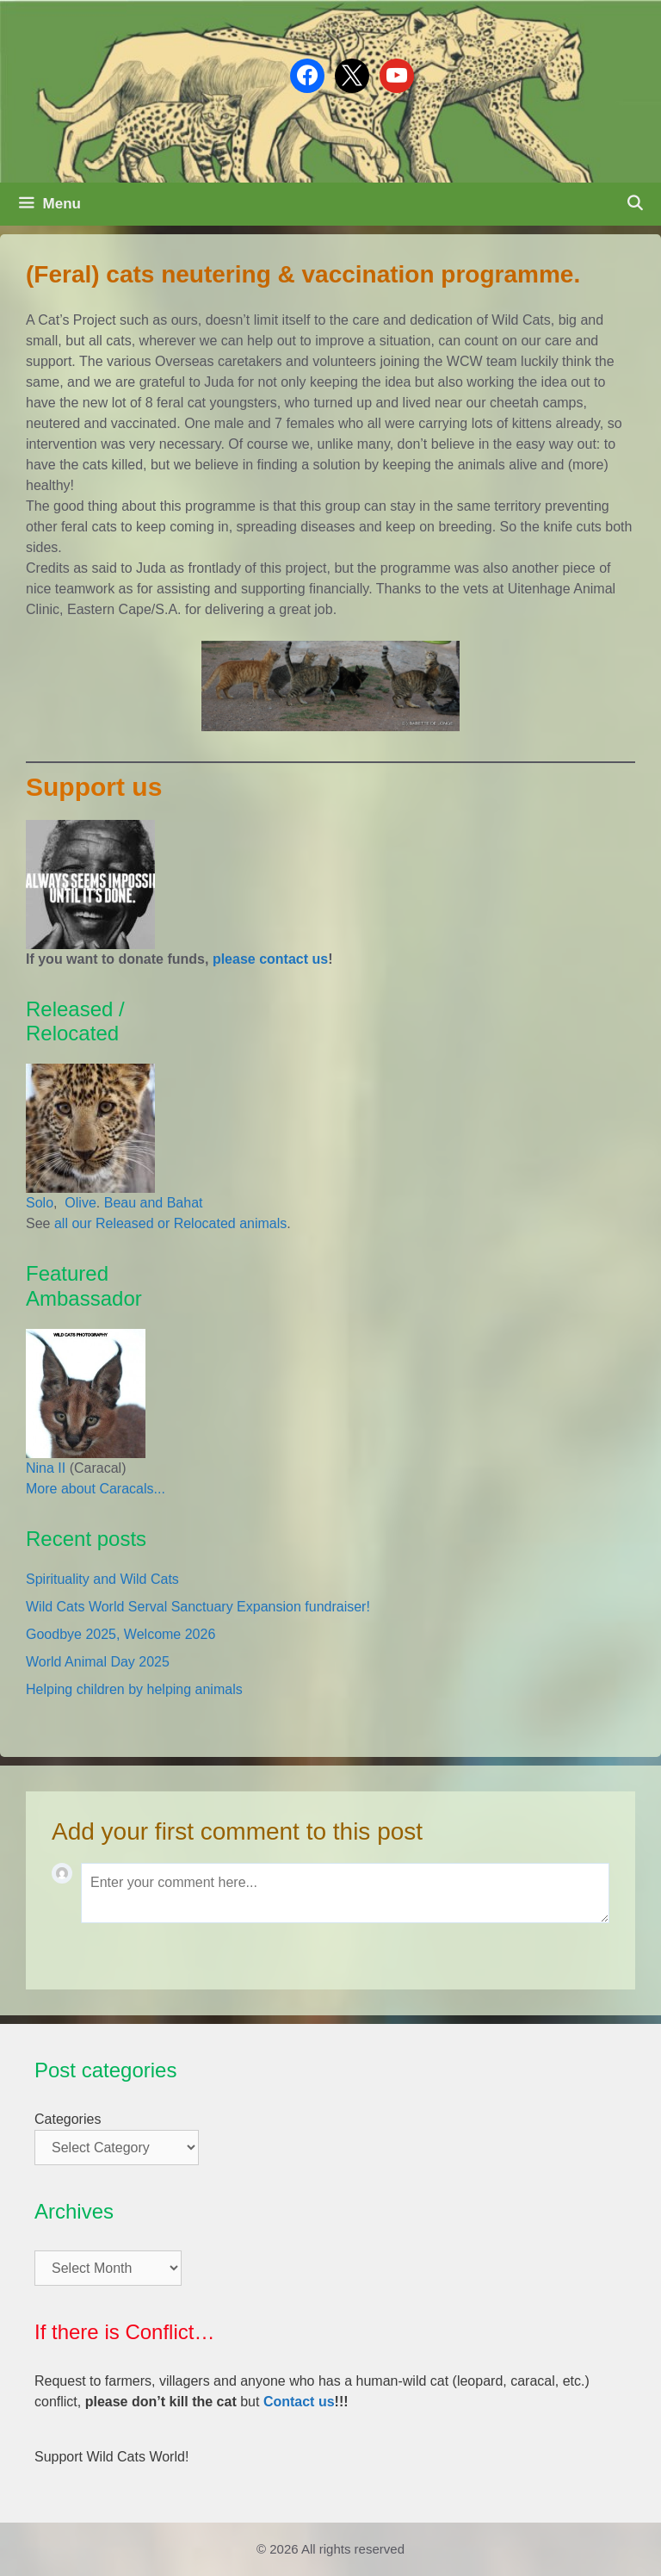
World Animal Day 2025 (98, 1661)
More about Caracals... (95, 1488)
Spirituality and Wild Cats (102, 1579)
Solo (39, 1202)
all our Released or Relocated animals (170, 1223)
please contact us (270, 959)
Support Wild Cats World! (111, 2456)
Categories (67, 2119)
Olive (78, 1202)
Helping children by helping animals (134, 1689)
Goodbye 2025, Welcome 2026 (120, 1634)
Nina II (45, 1468)
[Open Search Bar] (634, 204)
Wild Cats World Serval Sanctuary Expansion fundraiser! (198, 1606)
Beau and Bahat (153, 1202)
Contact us (299, 2401)
